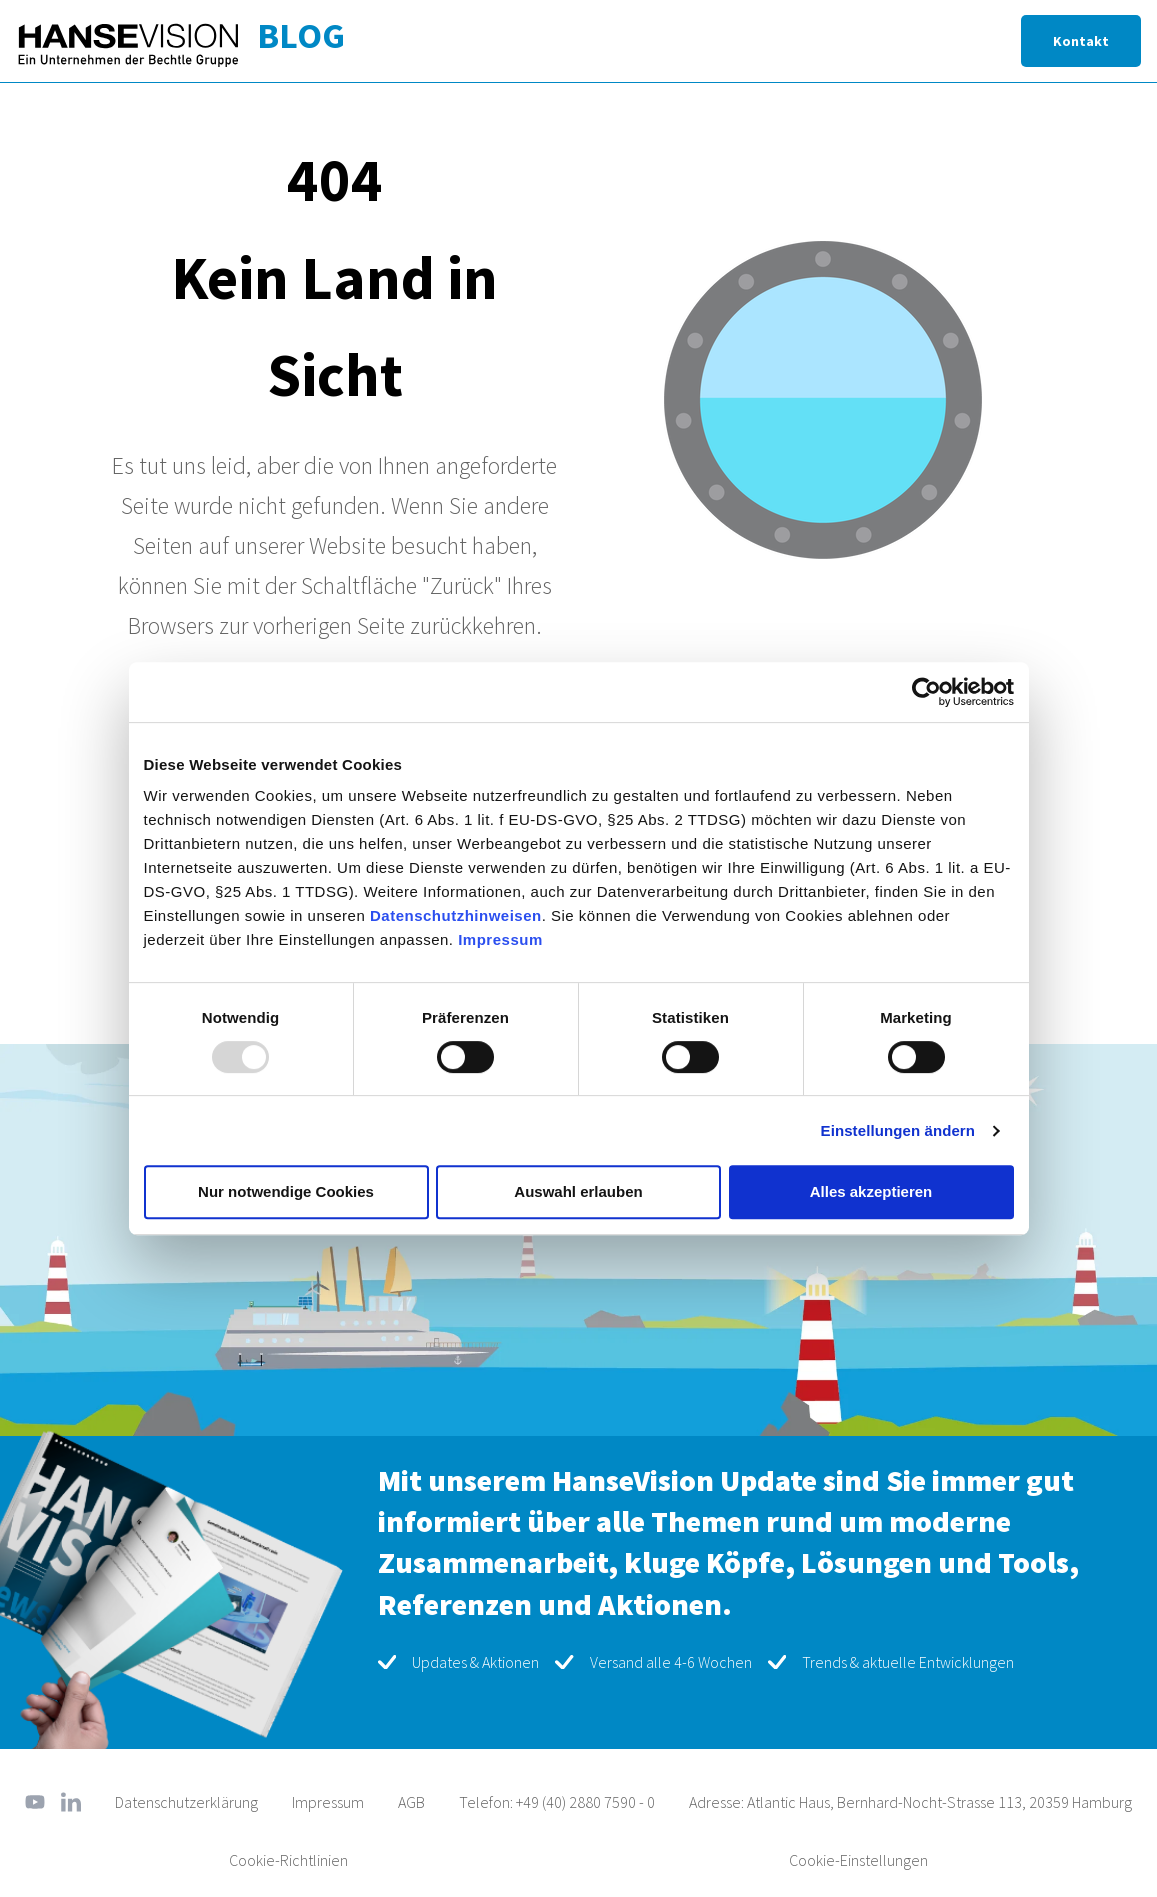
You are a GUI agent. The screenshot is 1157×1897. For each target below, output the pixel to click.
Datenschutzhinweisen (456, 915)
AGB (411, 1802)
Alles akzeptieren (871, 1191)
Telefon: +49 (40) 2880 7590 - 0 (557, 1802)
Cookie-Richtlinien (288, 1860)
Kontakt (1081, 41)
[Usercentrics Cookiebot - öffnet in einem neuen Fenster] (926, 692)
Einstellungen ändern (898, 1130)
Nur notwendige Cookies (286, 1191)
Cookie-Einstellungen (858, 1860)
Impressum (500, 939)
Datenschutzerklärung (186, 1802)
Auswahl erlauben (578, 1191)
